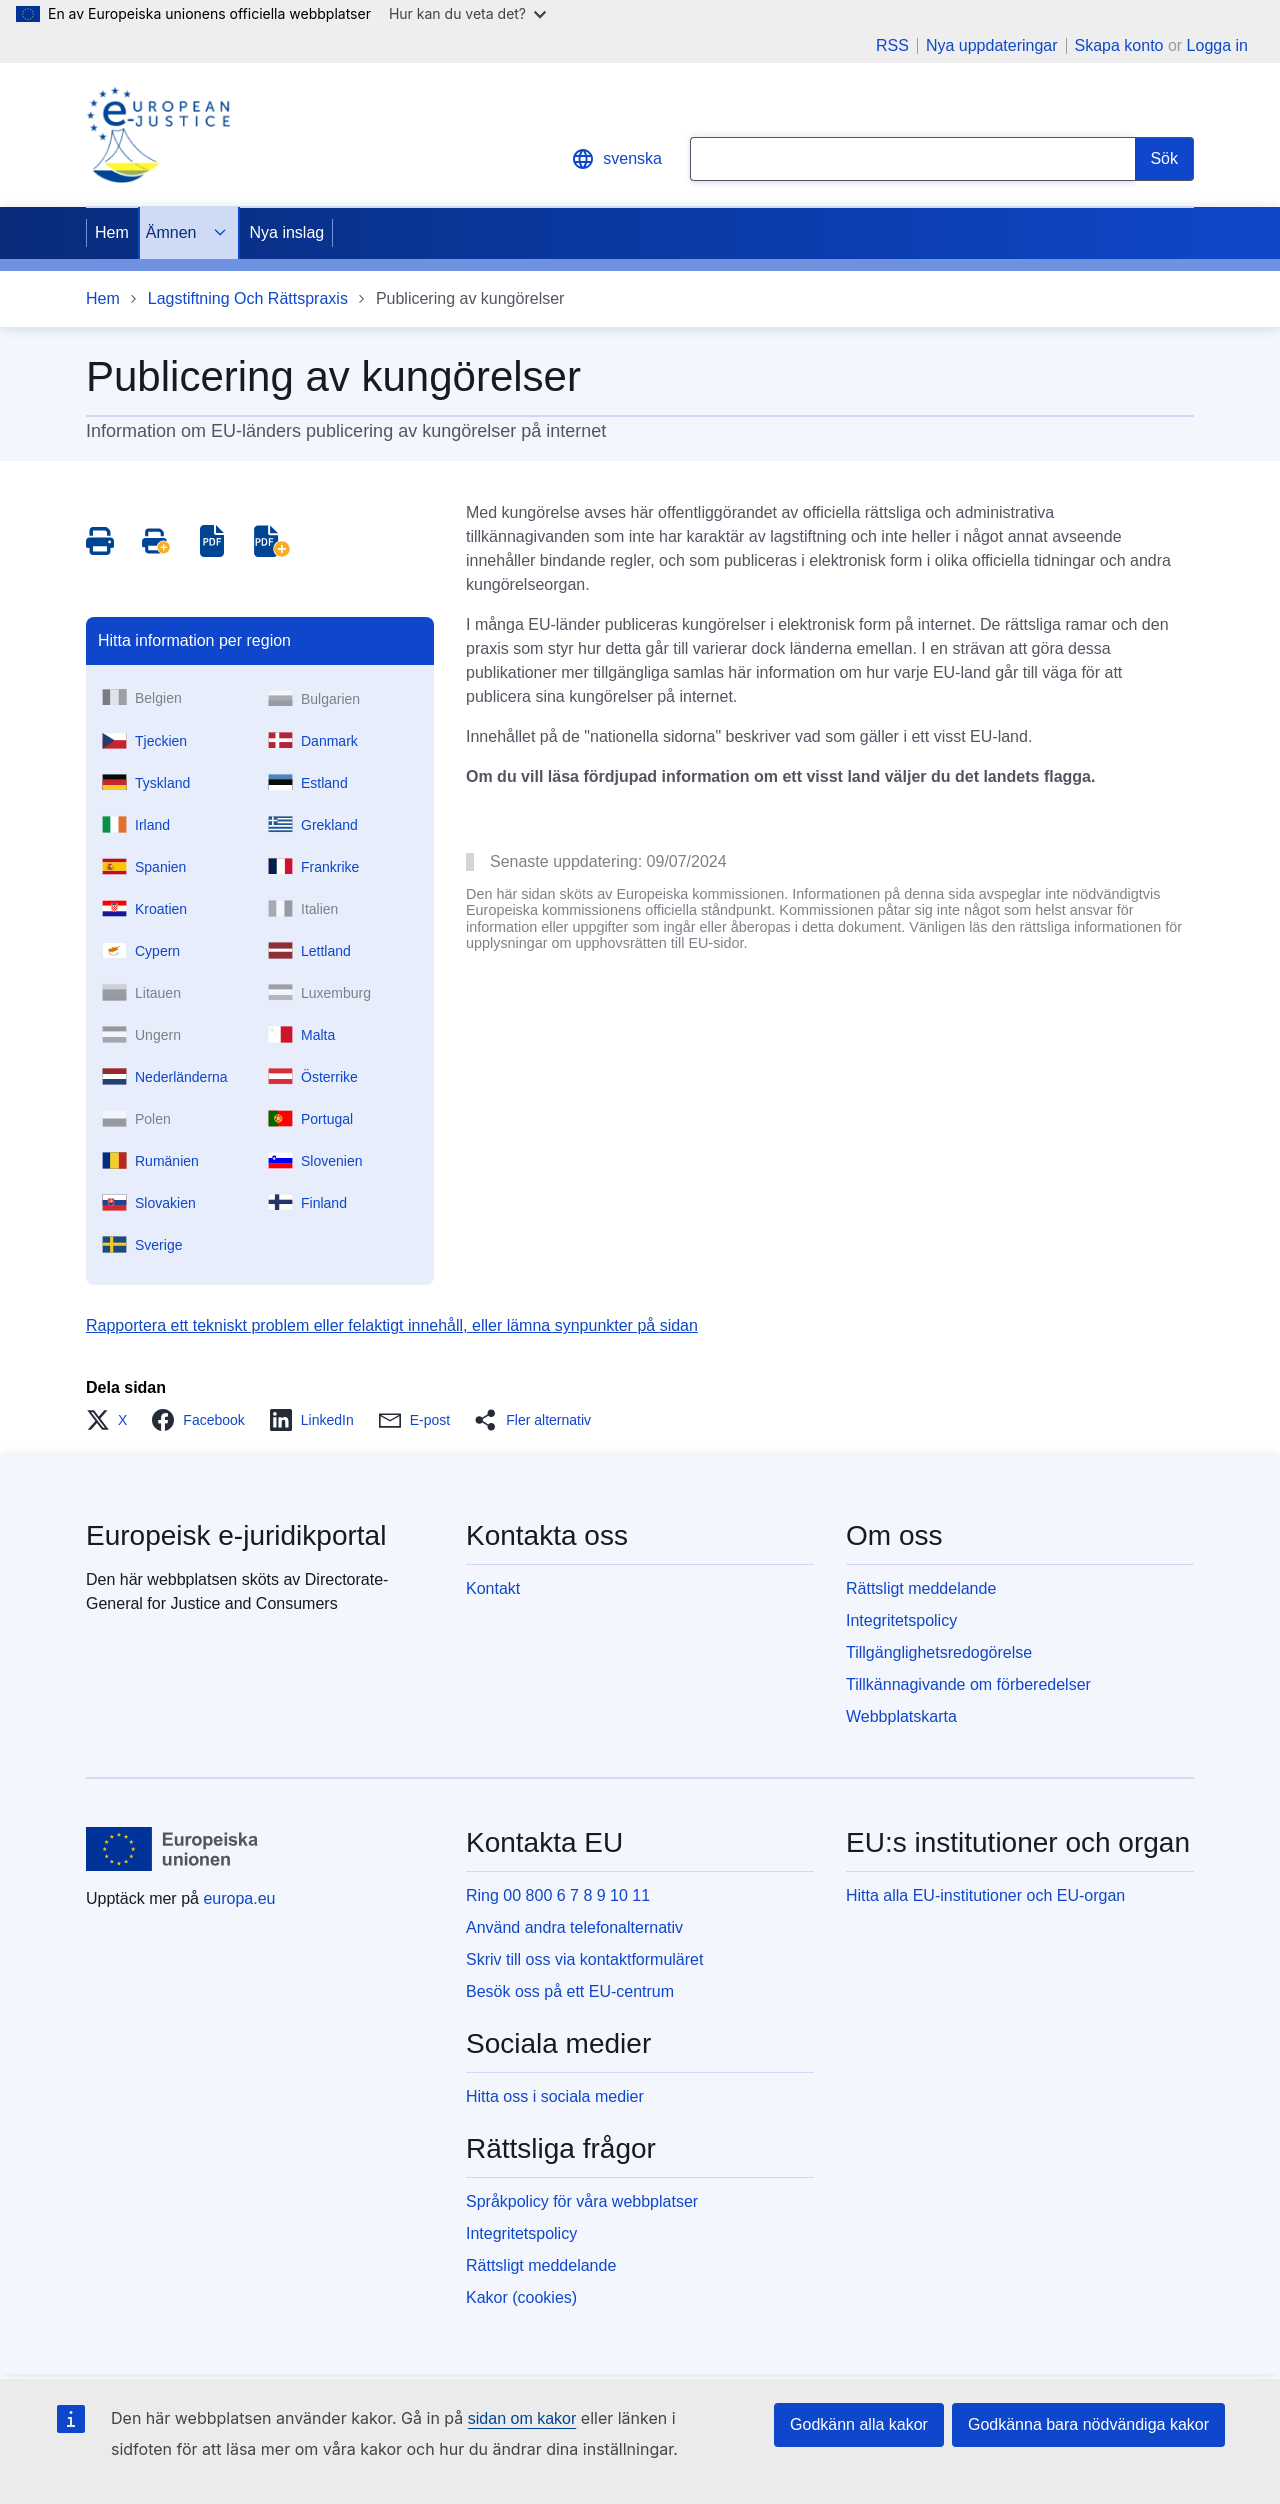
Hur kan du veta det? (467, 13)
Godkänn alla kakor (859, 2424)
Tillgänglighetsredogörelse (939, 1652)
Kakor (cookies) (521, 2297)
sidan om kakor (522, 2418)
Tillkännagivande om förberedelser (968, 1684)
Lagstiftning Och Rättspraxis (248, 298)
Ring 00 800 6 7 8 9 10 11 (558, 1895)
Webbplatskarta (901, 1716)
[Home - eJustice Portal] (158, 135)
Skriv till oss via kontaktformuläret (584, 1959)
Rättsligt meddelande (921, 1588)
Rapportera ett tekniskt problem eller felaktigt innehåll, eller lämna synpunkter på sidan (392, 1325)
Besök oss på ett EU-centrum (570, 1991)
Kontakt (493, 1588)
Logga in (1217, 45)
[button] (112, 1420)
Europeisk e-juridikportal (236, 1535)
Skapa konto (1119, 45)
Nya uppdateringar (992, 46)
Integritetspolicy (901, 1620)
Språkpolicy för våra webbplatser (582, 2201)
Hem (112, 232)
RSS (892, 46)
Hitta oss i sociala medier (555, 2096)
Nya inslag (286, 232)
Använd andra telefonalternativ (574, 1927)
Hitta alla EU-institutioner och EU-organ (985, 1895)
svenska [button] (616, 159)
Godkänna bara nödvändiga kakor (1088, 2424)
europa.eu (239, 1898)
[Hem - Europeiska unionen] (172, 1849)
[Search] (1164, 159)
